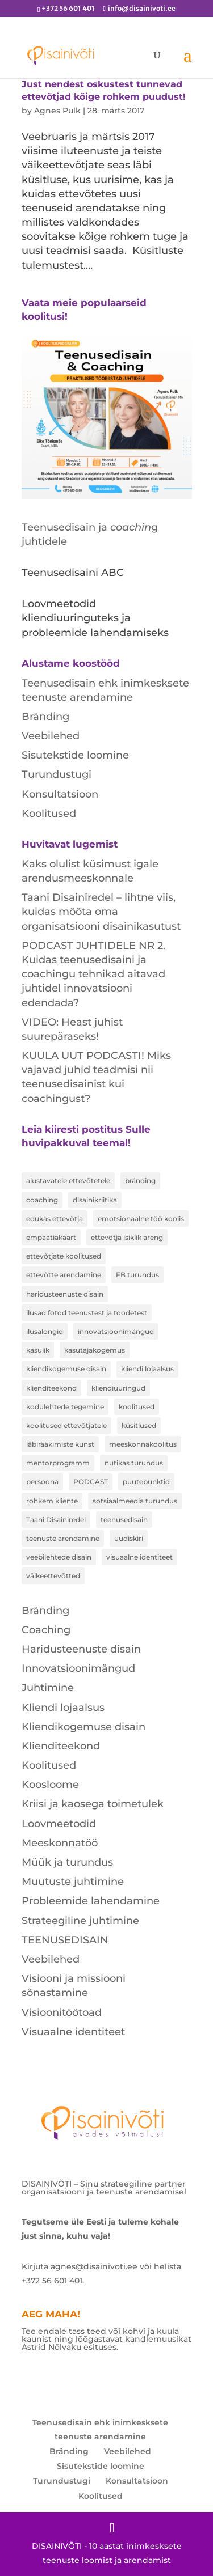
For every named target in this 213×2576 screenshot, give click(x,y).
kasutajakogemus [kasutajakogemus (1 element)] (94, 1350)
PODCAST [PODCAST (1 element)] (90, 1481)
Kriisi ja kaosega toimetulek (93, 1804)
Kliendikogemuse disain (83, 1727)
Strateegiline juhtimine (80, 1920)
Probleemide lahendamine (91, 1901)
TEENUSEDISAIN (65, 1940)
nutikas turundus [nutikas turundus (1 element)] (134, 1463)
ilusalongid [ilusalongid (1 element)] (44, 1331)
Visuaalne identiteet (73, 2032)
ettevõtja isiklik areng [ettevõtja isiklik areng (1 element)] (127, 1237)
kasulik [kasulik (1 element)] (37, 1350)
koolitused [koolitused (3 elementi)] (136, 1407)
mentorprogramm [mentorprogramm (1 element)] (58, 1463)
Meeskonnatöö (60, 1843)
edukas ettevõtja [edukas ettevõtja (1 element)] (54, 1218)
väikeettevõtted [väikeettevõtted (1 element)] (53, 1575)
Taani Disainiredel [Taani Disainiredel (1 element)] (56, 1519)
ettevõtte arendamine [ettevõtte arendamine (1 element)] (63, 1274)
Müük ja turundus (67, 1862)
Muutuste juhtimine (73, 1881)
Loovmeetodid (59, 1823)
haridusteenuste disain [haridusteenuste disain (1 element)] (64, 1294)
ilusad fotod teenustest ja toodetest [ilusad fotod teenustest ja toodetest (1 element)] (86, 1312)
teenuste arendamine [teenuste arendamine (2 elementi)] (62, 1538)
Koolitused (49, 813)
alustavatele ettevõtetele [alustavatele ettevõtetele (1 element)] (68, 1180)
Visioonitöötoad (62, 2012)
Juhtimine (48, 1687)
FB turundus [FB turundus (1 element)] (137, 1274)
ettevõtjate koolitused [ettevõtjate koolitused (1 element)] (63, 1256)
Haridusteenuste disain (81, 1649)
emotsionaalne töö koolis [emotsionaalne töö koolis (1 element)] (141, 1218)
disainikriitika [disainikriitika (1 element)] (95, 1200)
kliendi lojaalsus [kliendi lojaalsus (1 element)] (147, 1369)
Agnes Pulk (57, 110)
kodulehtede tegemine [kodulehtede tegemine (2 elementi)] (65, 1407)
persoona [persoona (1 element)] (42, 1481)
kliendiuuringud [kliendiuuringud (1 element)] (118, 1388)
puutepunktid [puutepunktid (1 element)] (146, 1481)
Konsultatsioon (60, 794)
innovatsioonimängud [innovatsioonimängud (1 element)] (116, 1331)
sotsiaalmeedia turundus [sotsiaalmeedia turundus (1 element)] (135, 1501)
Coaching (46, 1630)
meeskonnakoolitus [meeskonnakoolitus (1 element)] (143, 1444)
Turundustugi (56, 774)
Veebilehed (51, 736)
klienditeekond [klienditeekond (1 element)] (51, 1388)
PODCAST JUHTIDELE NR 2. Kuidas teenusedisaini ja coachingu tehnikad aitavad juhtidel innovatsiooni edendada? (93, 974)
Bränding (45, 716)
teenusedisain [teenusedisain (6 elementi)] (124, 1519)
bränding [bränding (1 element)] (140, 1180)
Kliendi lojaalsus (63, 1707)
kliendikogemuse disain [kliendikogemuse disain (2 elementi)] (66, 1369)
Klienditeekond (61, 1746)
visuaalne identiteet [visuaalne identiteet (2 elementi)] (139, 1557)
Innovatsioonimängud (78, 1668)
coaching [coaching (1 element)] (42, 1200)
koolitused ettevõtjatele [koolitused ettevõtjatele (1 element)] (66, 1425)
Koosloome (50, 1784)
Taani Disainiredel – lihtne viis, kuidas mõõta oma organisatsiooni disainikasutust (101, 911)
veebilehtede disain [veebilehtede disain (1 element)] (58, 1557)
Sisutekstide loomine (75, 755)
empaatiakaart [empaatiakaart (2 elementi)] (51, 1237)
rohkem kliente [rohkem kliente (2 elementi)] (52, 1501)
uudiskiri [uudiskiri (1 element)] (128, 1538)
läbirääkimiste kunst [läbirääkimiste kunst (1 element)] (60, 1444)
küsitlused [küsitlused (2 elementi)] (139, 1425)
